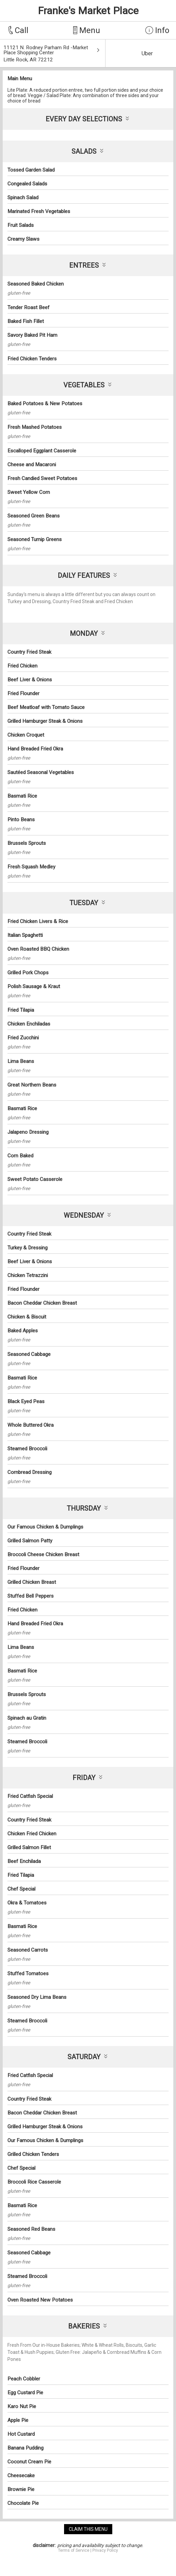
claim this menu (88, 2529)
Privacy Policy (105, 2550)
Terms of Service (73, 2550)
